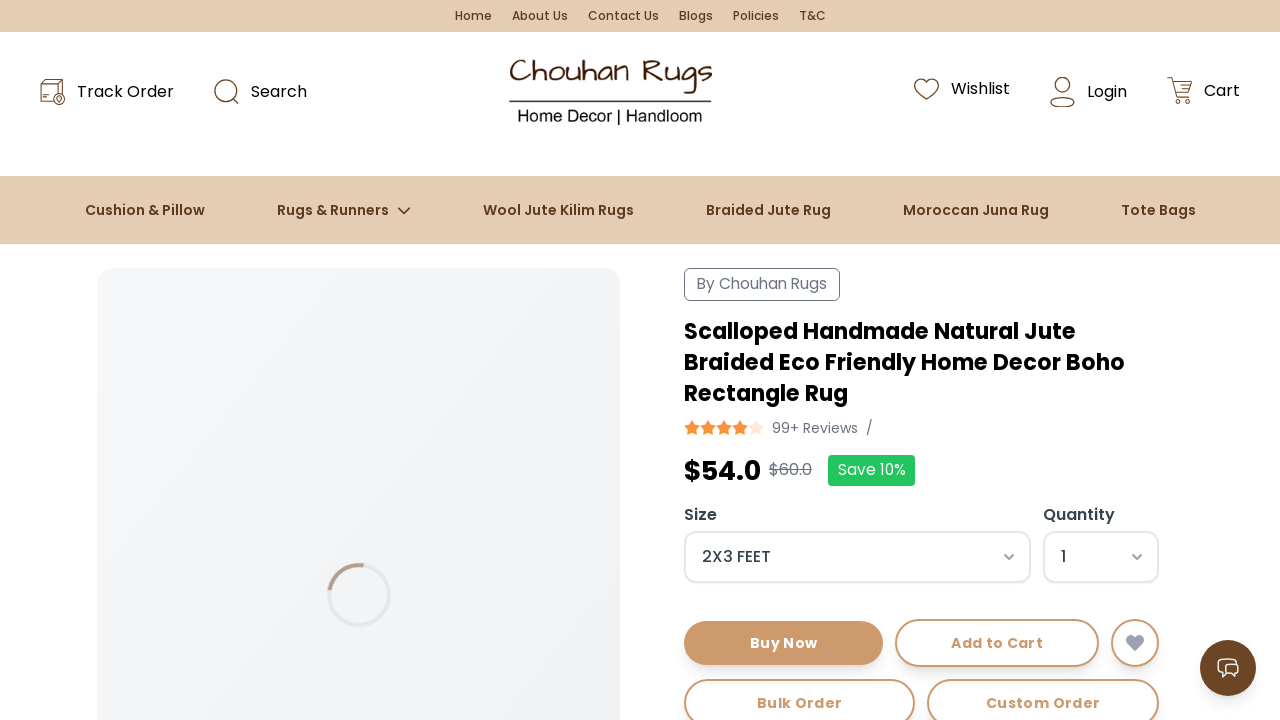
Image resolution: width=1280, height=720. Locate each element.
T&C (812, 16)
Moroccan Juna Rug (976, 210)
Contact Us (623, 16)
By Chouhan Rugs (762, 283)
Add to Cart (997, 643)
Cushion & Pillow (145, 210)
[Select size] (857, 557)
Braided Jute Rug (768, 210)
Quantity (1079, 514)
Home (473, 16)
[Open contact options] (1228, 668)
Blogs (696, 16)
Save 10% (872, 469)
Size (700, 514)
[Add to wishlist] (1135, 643)
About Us (540, 16)
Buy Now (783, 643)
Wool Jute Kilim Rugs (558, 210)
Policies (756, 16)
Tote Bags (1158, 210)
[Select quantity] (1101, 557)
